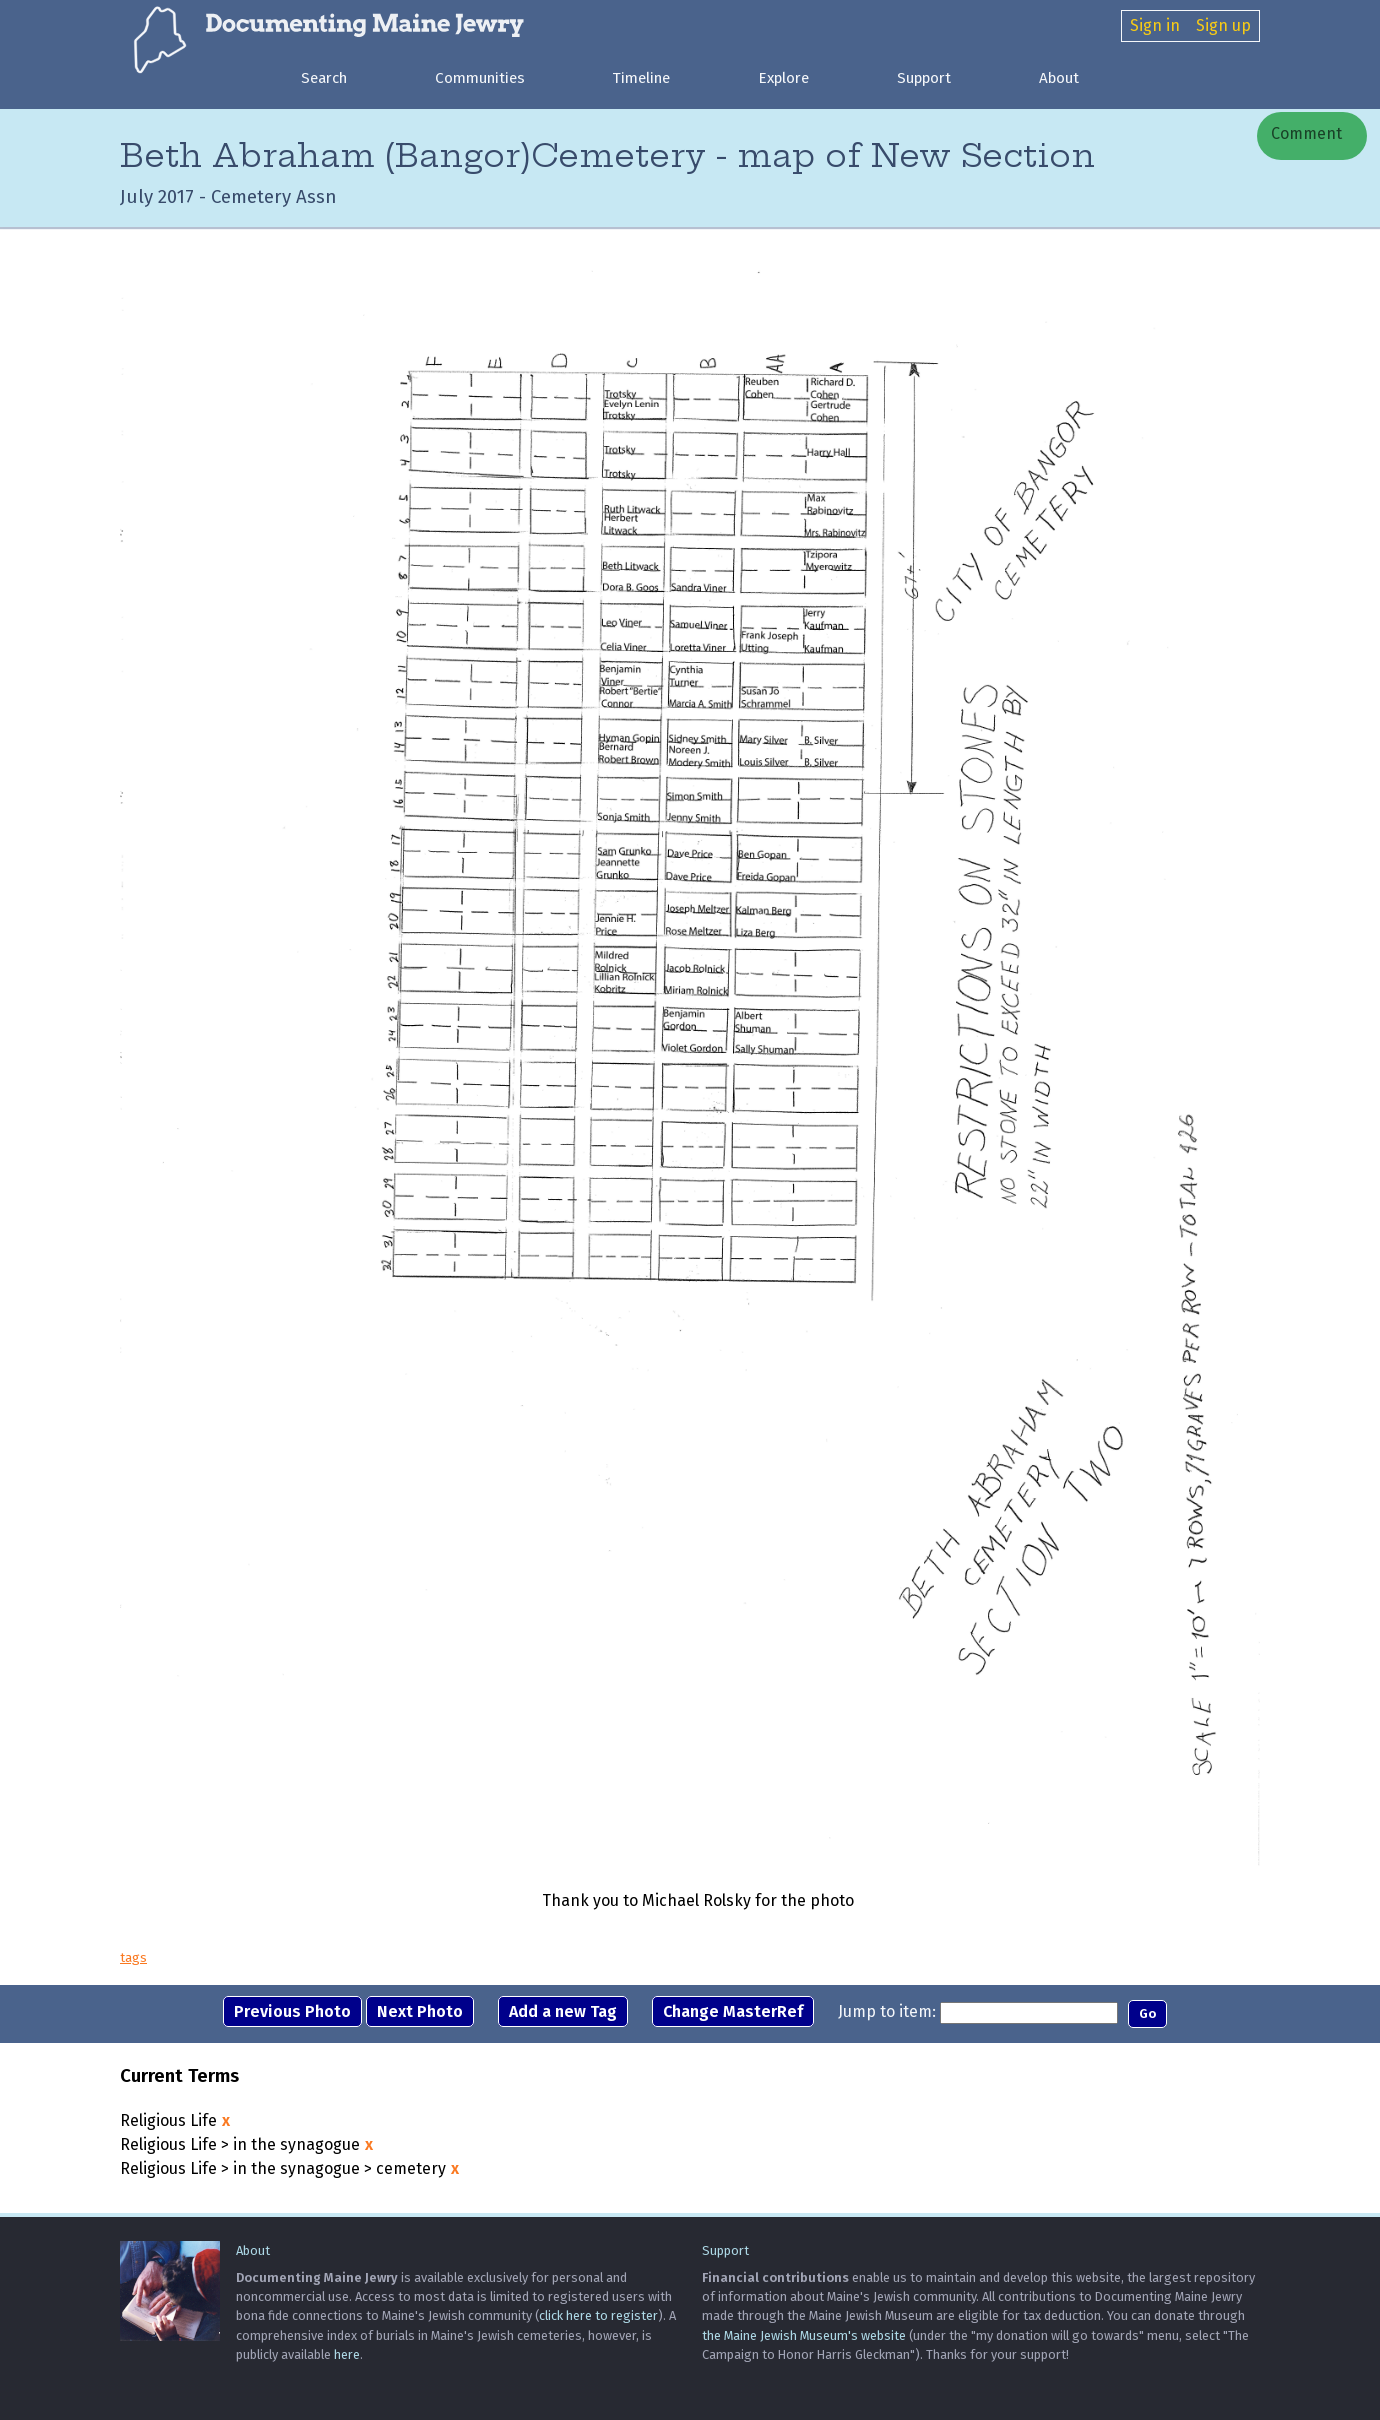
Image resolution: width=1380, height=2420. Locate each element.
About (1059, 78)
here (347, 2354)
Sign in (1155, 25)
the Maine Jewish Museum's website (804, 2335)
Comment (1304, 133)
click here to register (598, 2315)
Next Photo (420, 2011)
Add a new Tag (563, 2011)
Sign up (1223, 25)
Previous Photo (292, 2011)
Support (924, 78)
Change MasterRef (733, 2011)
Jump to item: (887, 2011)
